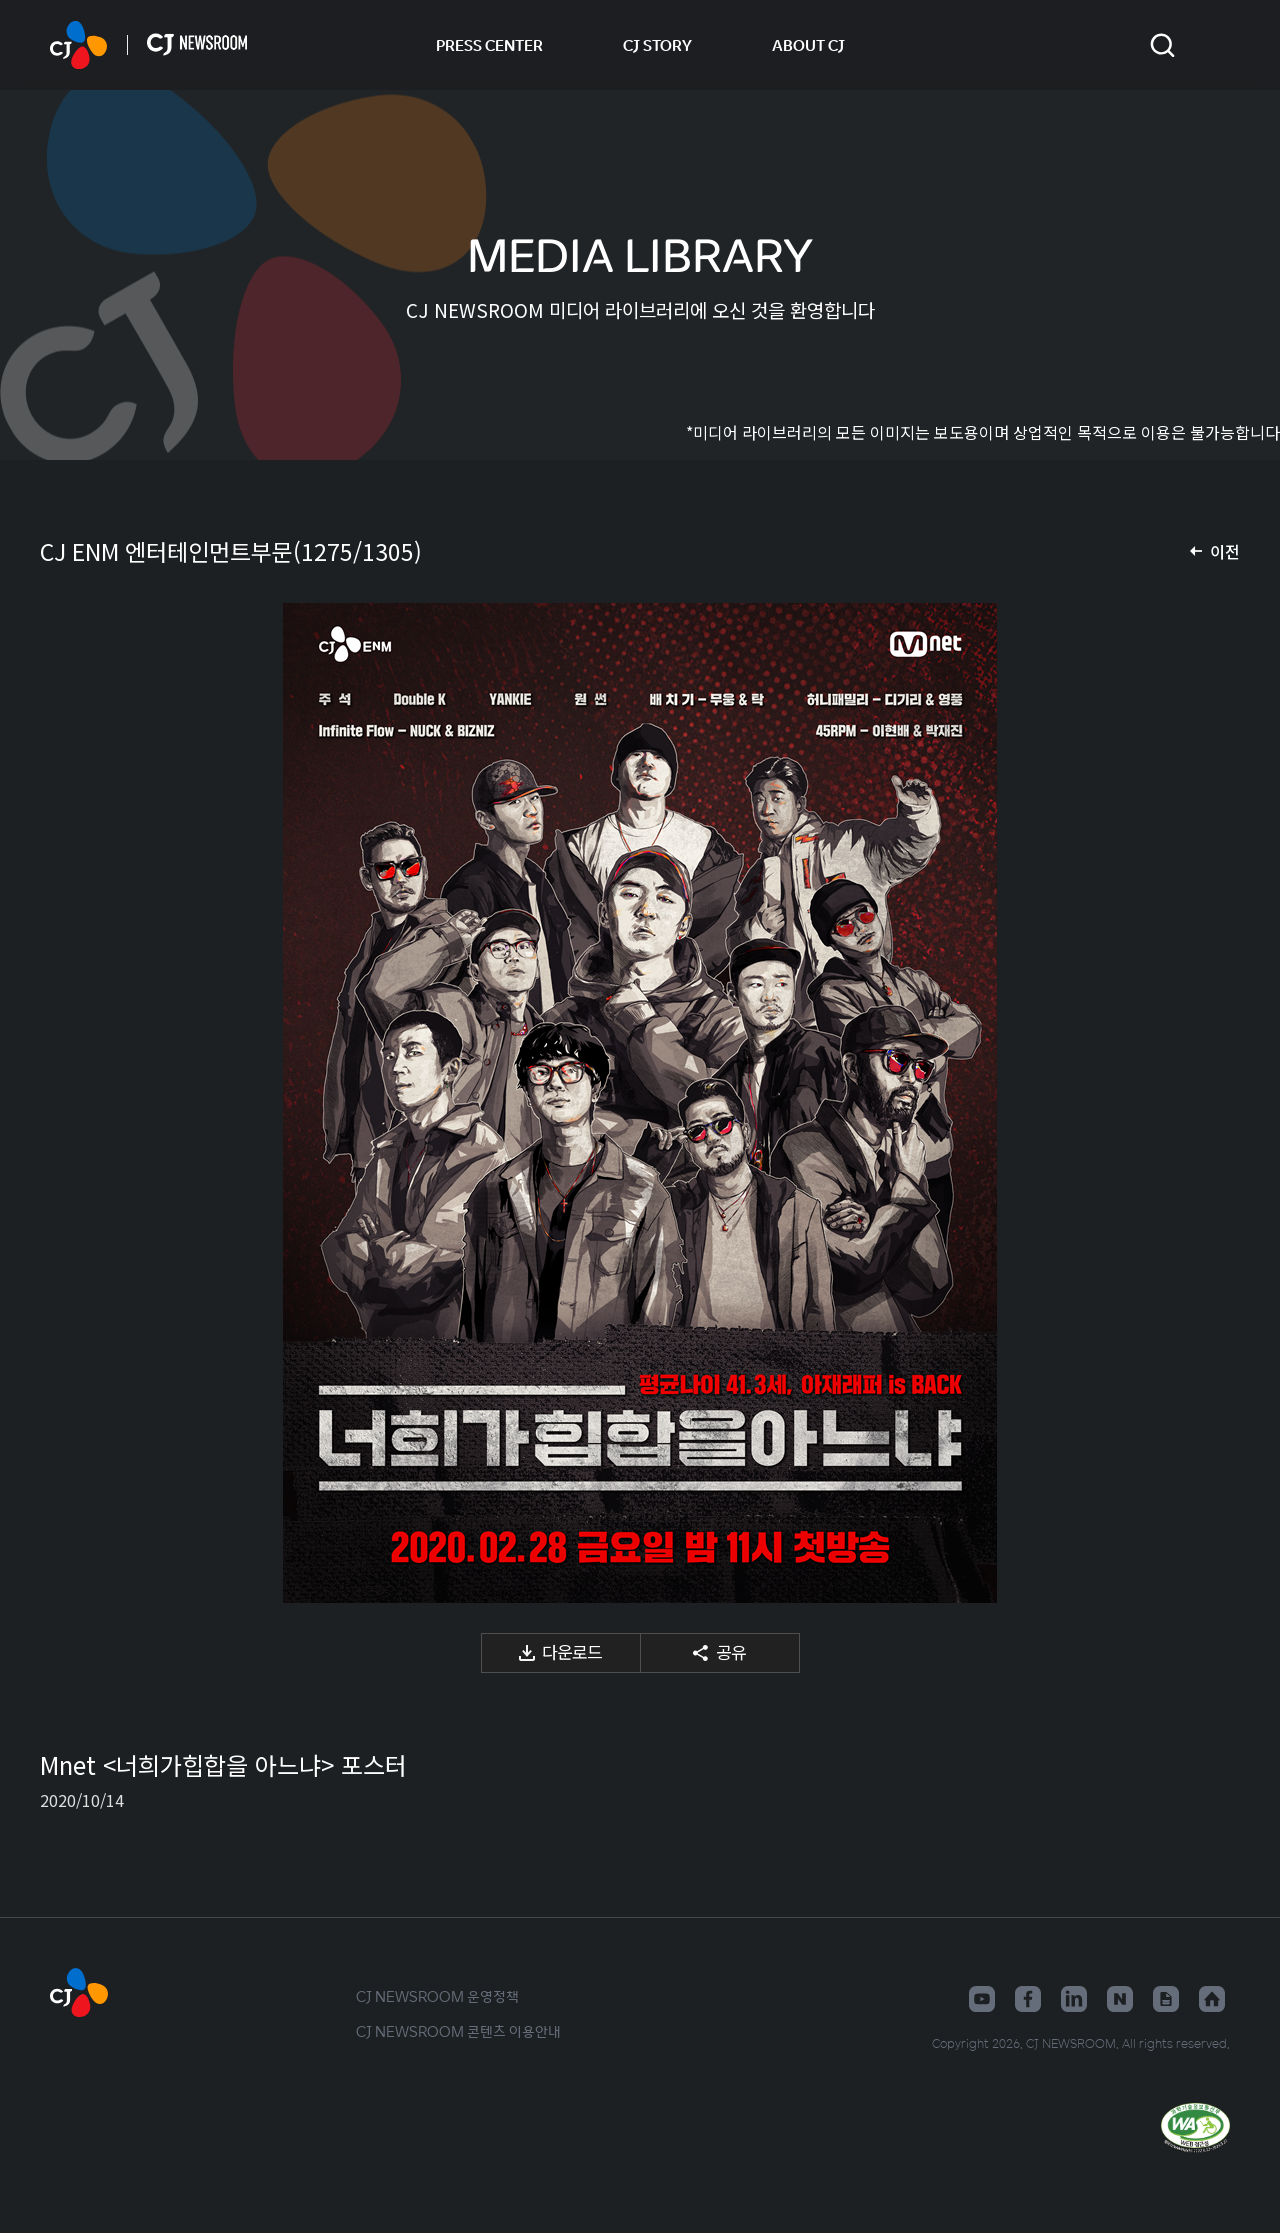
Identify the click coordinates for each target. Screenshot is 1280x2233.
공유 (731, 1651)
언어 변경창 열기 (1217, 45)
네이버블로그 (1120, 1999)
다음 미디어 (1200, 1103)
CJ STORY (657, 45)
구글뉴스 (1166, 1999)
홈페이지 (1212, 1999)
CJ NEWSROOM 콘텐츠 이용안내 (458, 2031)
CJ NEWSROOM (78, 45)
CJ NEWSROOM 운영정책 (437, 1996)
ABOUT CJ (808, 45)
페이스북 (1028, 1999)
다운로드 (572, 1651)
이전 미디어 (80, 1103)
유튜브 (982, 1999)
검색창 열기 (1162, 45)
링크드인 (1074, 1999)
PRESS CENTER (489, 45)
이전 (1225, 551)
